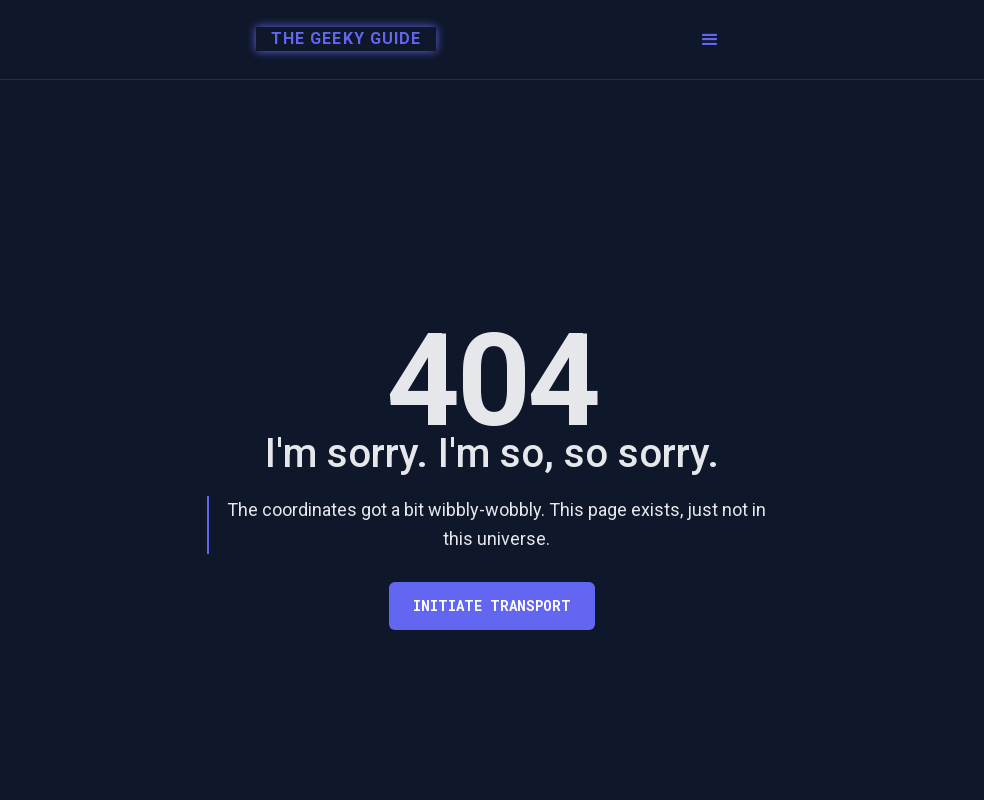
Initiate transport (492, 605)
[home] (340, 40)
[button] (710, 40)
